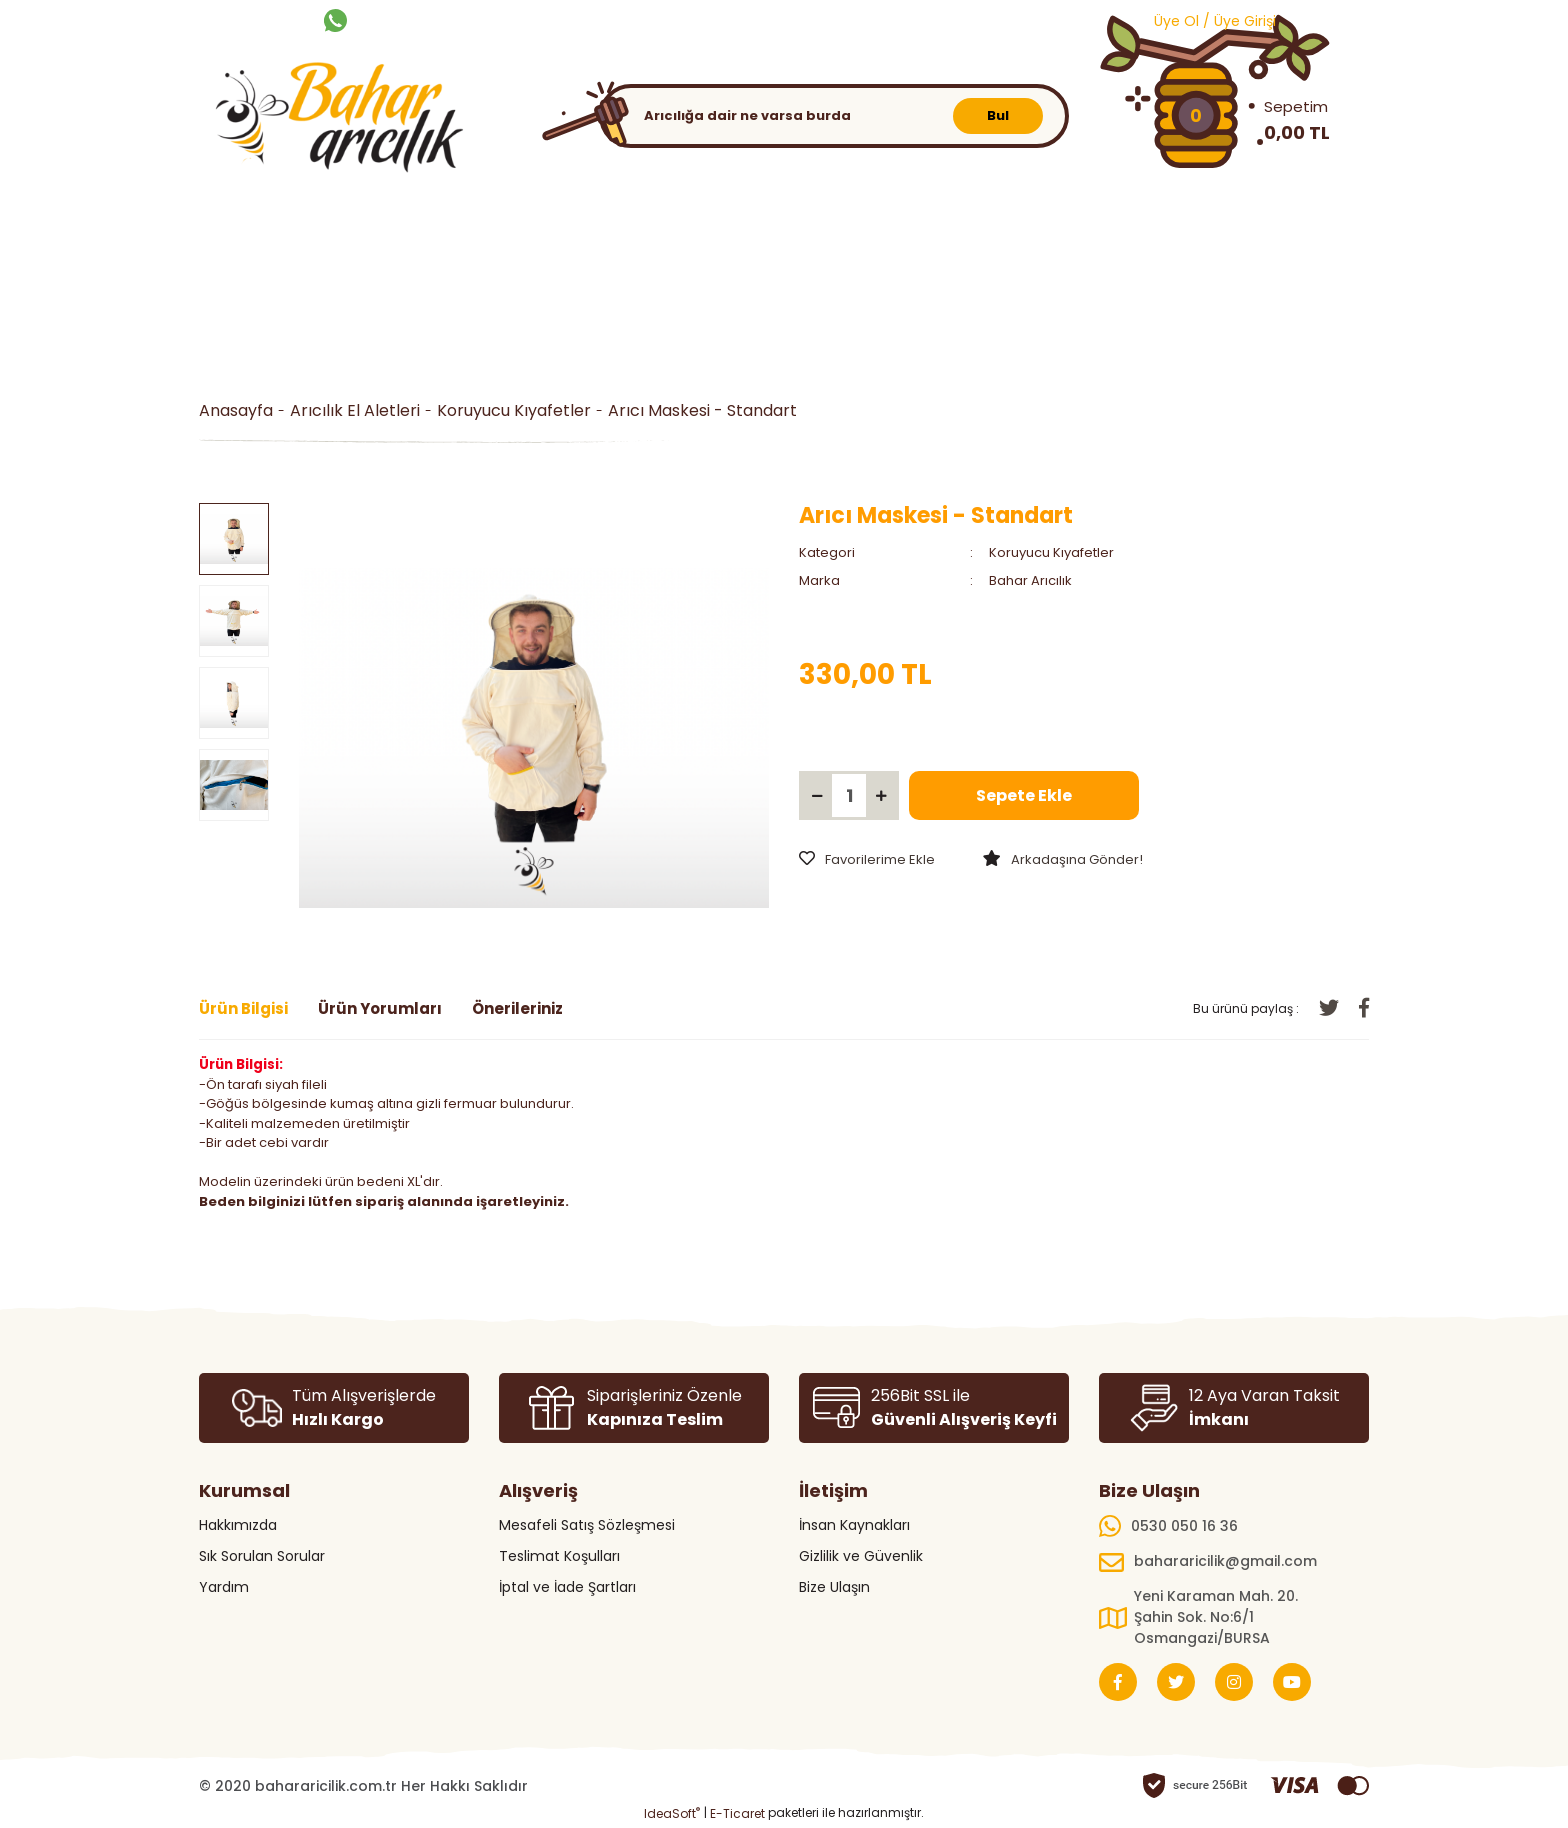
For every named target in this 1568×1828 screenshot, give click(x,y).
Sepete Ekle (1024, 795)
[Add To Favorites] (867, 860)
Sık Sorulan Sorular (262, 1556)
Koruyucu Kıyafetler (1051, 552)
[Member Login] (1203, 20)
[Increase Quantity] (881, 795)
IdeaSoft (672, 1813)
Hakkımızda (238, 1525)
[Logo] (334, 122)
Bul (998, 115)
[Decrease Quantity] (817, 795)
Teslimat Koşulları (559, 1556)
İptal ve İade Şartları (567, 1587)
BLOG (790, 19)
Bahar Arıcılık (1030, 580)
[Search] (834, 116)
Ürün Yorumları (380, 1008)
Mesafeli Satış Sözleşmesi (587, 1525)
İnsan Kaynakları (854, 1525)
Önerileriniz (517, 1008)
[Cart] (1234, 116)
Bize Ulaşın (834, 1587)
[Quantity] (849, 795)
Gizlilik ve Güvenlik (861, 1556)
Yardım (224, 1587)
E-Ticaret (737, 1813)
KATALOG (720, 19)
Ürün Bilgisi (243, 1008)
